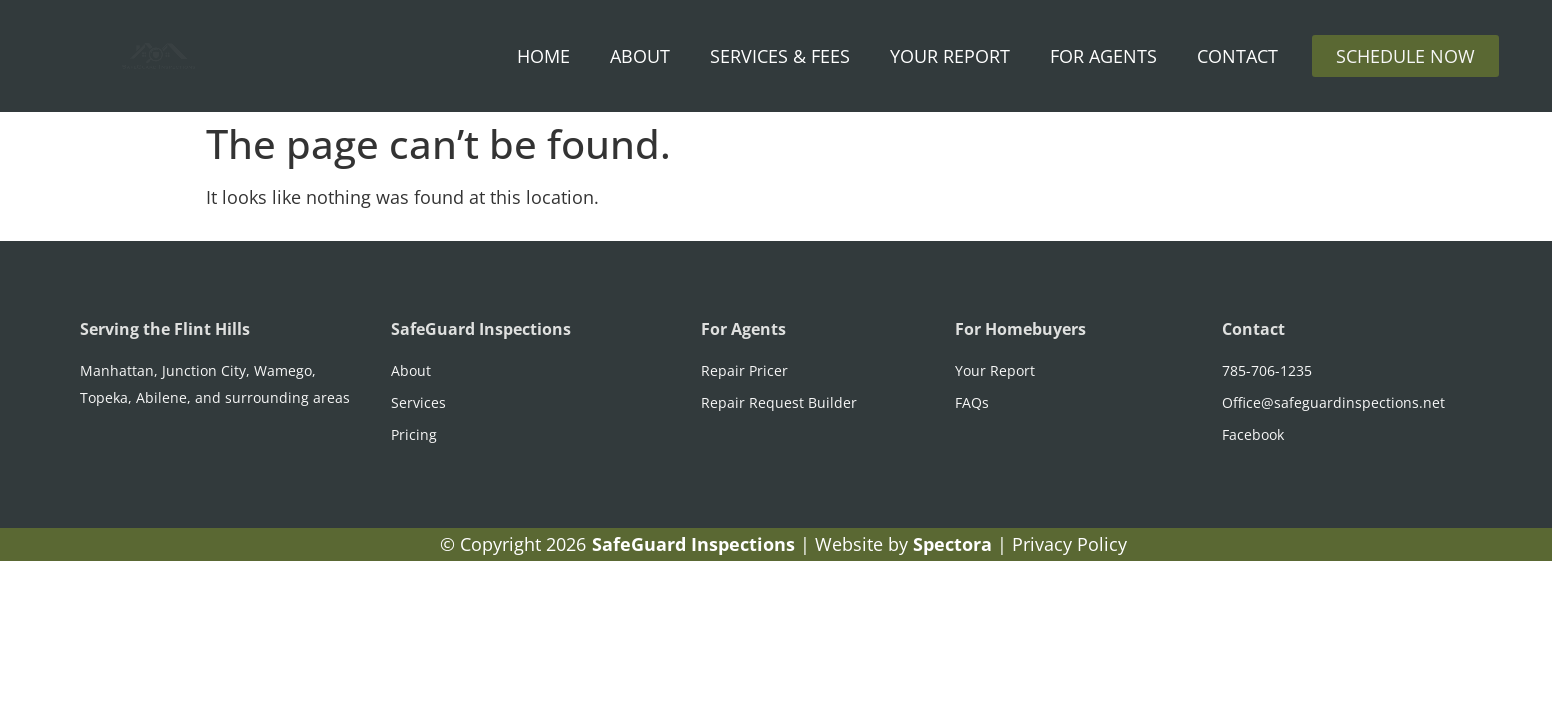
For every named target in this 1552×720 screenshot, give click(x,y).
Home (543, 56)
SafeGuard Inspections (481, 329)
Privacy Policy (1069, 544)
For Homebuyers (1020, 329)
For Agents (1103, 56)
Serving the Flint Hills (165, 329)
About (640, 56)
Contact (1237, 56)
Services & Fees (780, 56)
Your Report (950, 56)
